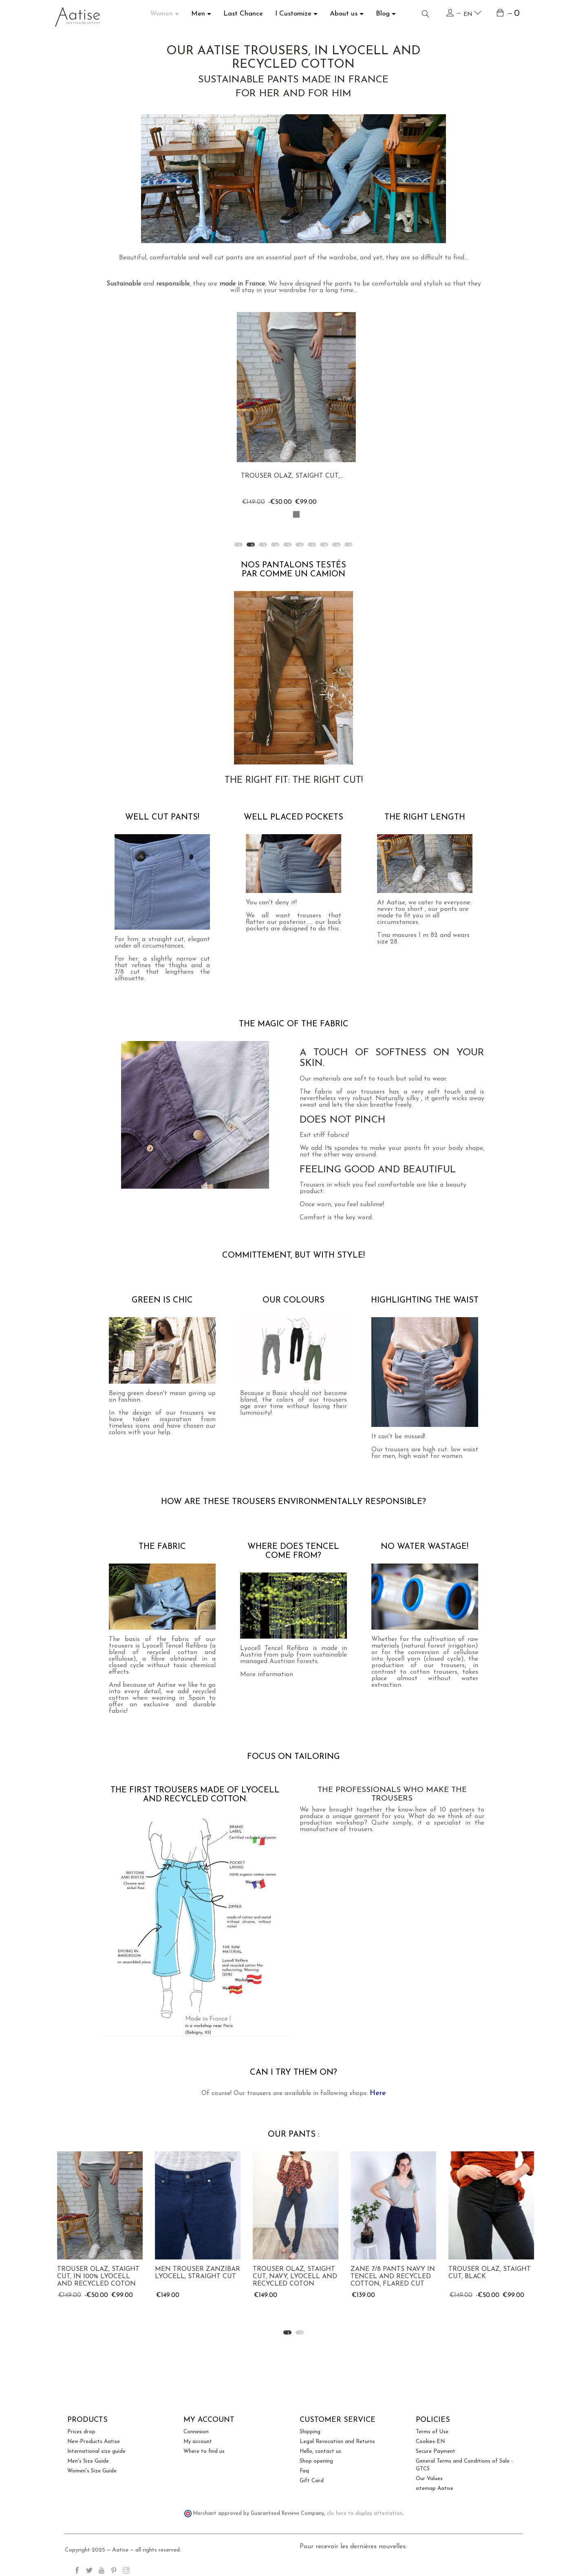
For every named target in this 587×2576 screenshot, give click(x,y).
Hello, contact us (320, 2451)
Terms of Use (432, 2431)
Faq (304, 2471)
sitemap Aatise (434, 2488)
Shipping (310, 2431)
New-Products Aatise (93, 2441)
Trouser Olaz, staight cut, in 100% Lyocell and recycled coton (194, 2276)
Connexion (196, 2431)
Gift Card (312, 2480)
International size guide (96, 2451)
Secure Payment (435, 2451)
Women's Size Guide (92, 2471)
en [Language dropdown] (472, 13)
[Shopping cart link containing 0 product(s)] (509, 14)
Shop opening (316, 2461)
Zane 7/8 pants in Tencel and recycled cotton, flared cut (95, 2276)
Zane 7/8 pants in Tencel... (286, 476)
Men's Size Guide (88, 2461)
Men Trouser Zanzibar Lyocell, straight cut (293, 2273)
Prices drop (81, 2431)
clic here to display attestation (364, 2513)
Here (378, 2093)
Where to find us (204, 2451)
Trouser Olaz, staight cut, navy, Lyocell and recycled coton (391, 2276)
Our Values (429, 2478)
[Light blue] (293, 514)
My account (197, 2441)
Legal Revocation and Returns (337, 2441)
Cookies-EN (430, 2441)
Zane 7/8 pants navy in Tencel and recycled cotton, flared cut (488, 2276)
